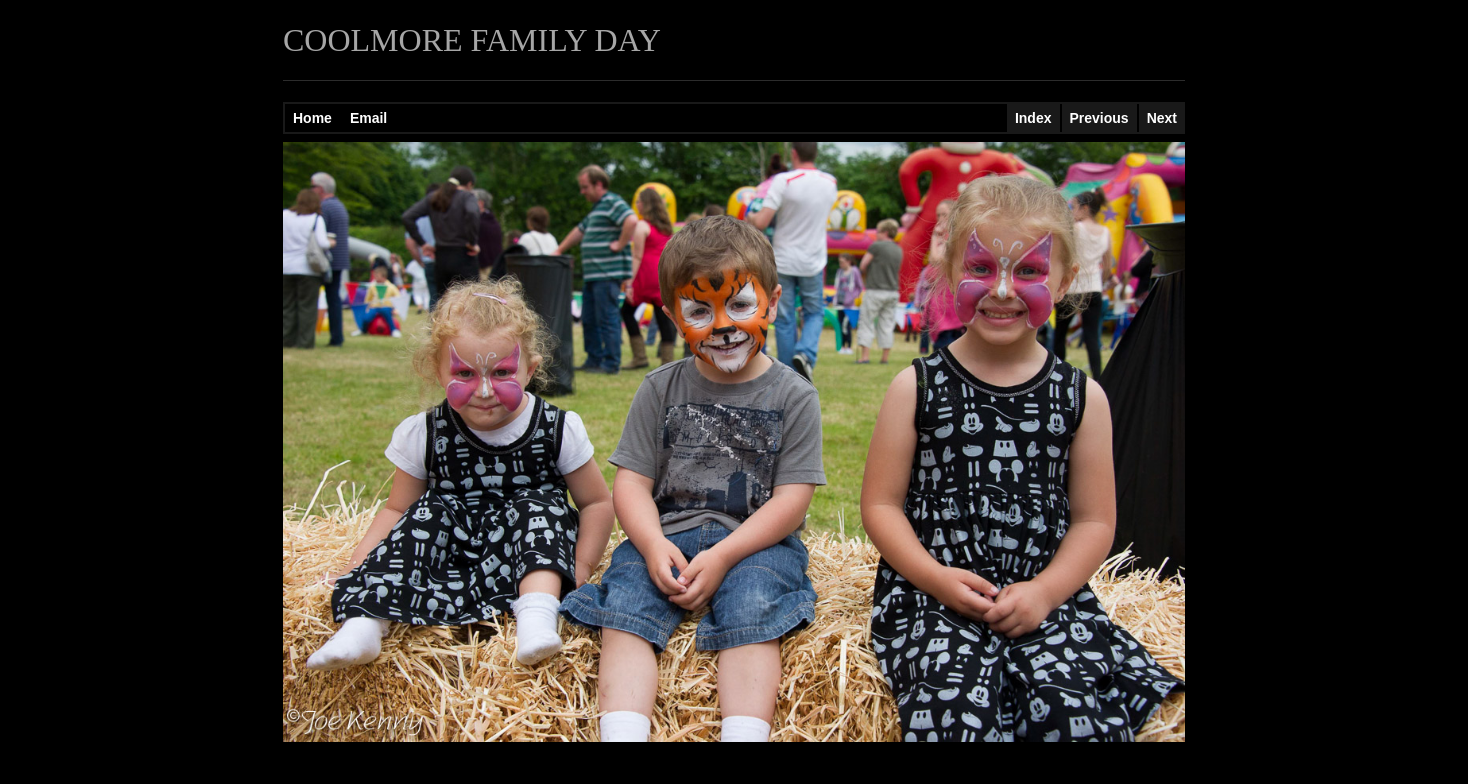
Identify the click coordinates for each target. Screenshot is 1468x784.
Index (1033, 118)
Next (1162, 118)
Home (312, 118)
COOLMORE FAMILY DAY (472, 40)
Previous (1099, 118)
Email (368, 118)
